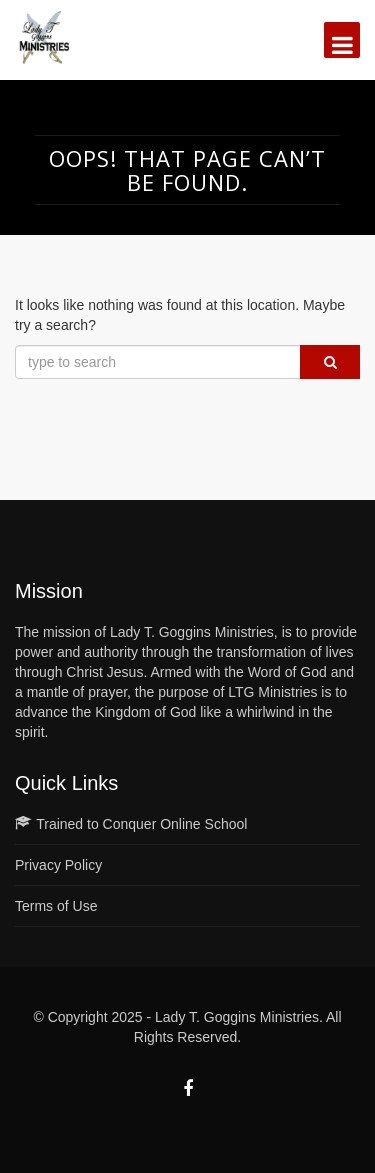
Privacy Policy (58, 865)
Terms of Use (56, 906)
